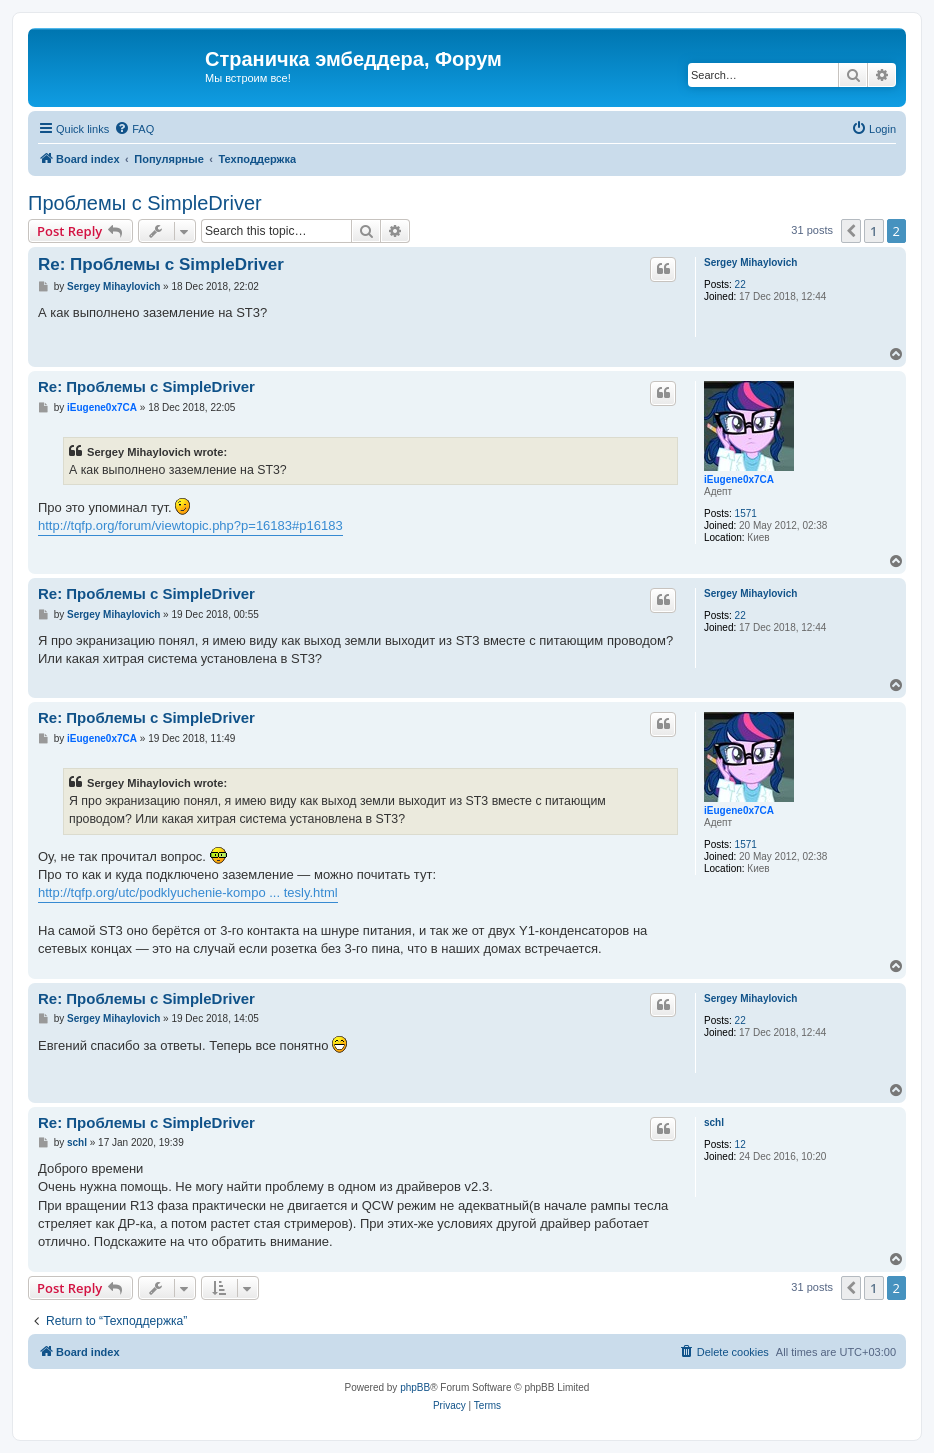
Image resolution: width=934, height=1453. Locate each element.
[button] (851, 231)
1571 (746, 513)
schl (714, 1122)
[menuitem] (134, 129)
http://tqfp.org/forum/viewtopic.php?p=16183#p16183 (190, 525)
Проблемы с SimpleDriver (145, 203)
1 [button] (873, 231)
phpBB (415, 1387)
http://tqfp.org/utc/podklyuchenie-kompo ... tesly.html (188, 892)
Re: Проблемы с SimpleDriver (161, 264)
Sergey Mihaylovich (750, 262)
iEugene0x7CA (739, 479)
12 (740, 1144)
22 (740, 284)
